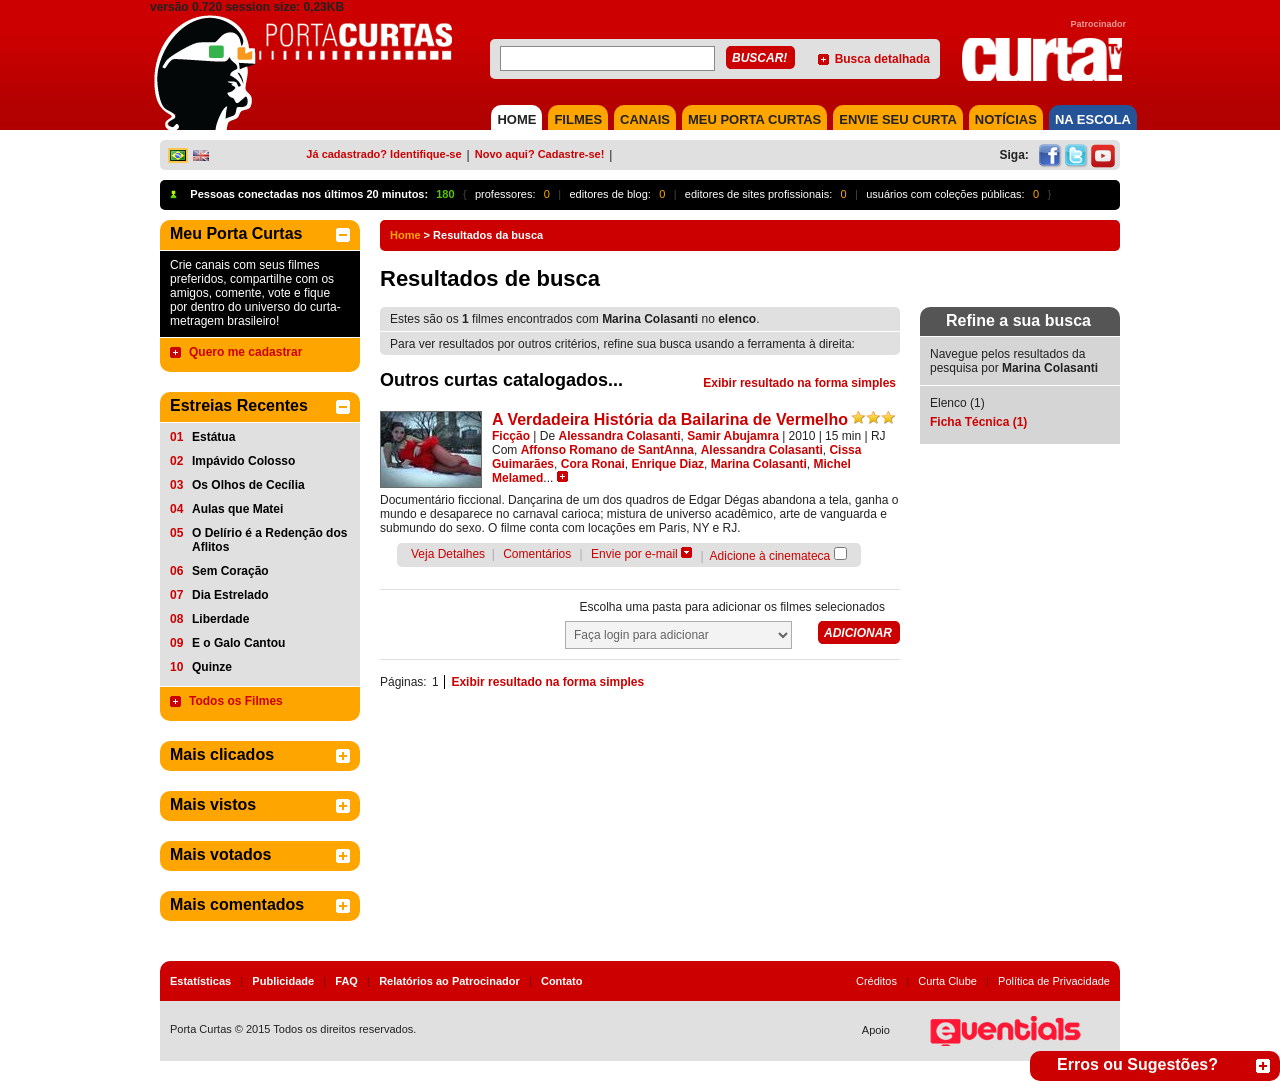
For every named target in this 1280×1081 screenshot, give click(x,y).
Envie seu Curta (898, 119)
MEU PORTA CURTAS (754, 119)
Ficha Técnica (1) (978, 422)
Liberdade (220, 619)
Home (405, 235)
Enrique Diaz (667, 464)
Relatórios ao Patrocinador (449, 981)
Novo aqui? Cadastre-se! (540, 154)
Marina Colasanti (759, 464)
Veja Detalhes (448, 554)
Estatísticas (200, 981)
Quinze (212, 667)
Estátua (213, 437)
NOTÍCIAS (1006, 119)
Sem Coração (230, 571)
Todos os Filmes (236, 701)
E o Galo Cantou (238, 643)
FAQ (346, 981)
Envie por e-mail (634, 554)
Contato (562, 981)
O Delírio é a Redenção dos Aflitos (269, 540)
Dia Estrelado (230, 595)
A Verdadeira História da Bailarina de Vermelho (670, 419)
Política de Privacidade (1054, 981)
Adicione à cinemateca (770, 556)
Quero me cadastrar (245, 352)
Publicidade (283, 981)
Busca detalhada (882, 59)
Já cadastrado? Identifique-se (383, 154)
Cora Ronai (593, 464)
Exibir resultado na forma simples (799, 383)
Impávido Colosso (243, 461)
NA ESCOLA (1093, 119)
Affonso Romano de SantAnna (607, 450)
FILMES (578, 119)
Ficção (511, 436)
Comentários (537, 554)
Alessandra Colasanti (620, 436)
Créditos (876, 981)
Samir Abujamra (733, 436)
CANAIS (645, 119)
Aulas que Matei (237, 509)
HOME (516, 119)
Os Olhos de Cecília (248, 485)
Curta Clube (947, 981)
